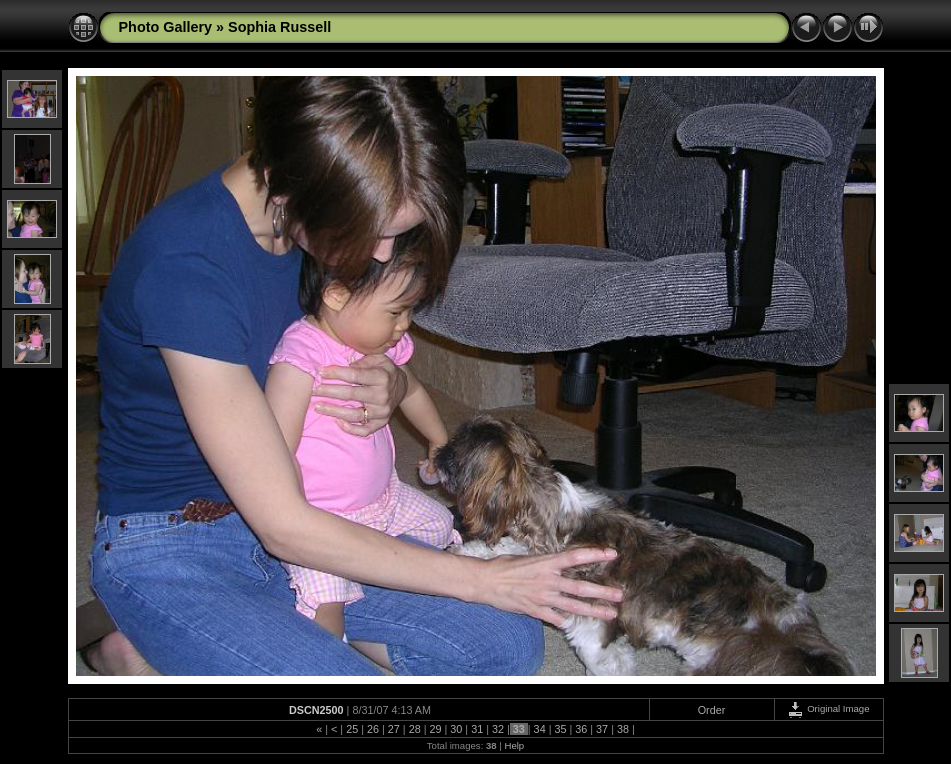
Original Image (828, 708)
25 (352, 729)
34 (540, 729)
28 (415, 729)
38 (623, 729)
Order (712, 710)
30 (456, 729)
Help (514, 745)
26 (373, 729)
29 (435, 729)
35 (560, 729)
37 (602, 729)
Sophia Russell (279, 27)
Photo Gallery (166, 27)
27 (394, 729)
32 (498, 729)
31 (477, 729)
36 (581, 729)
